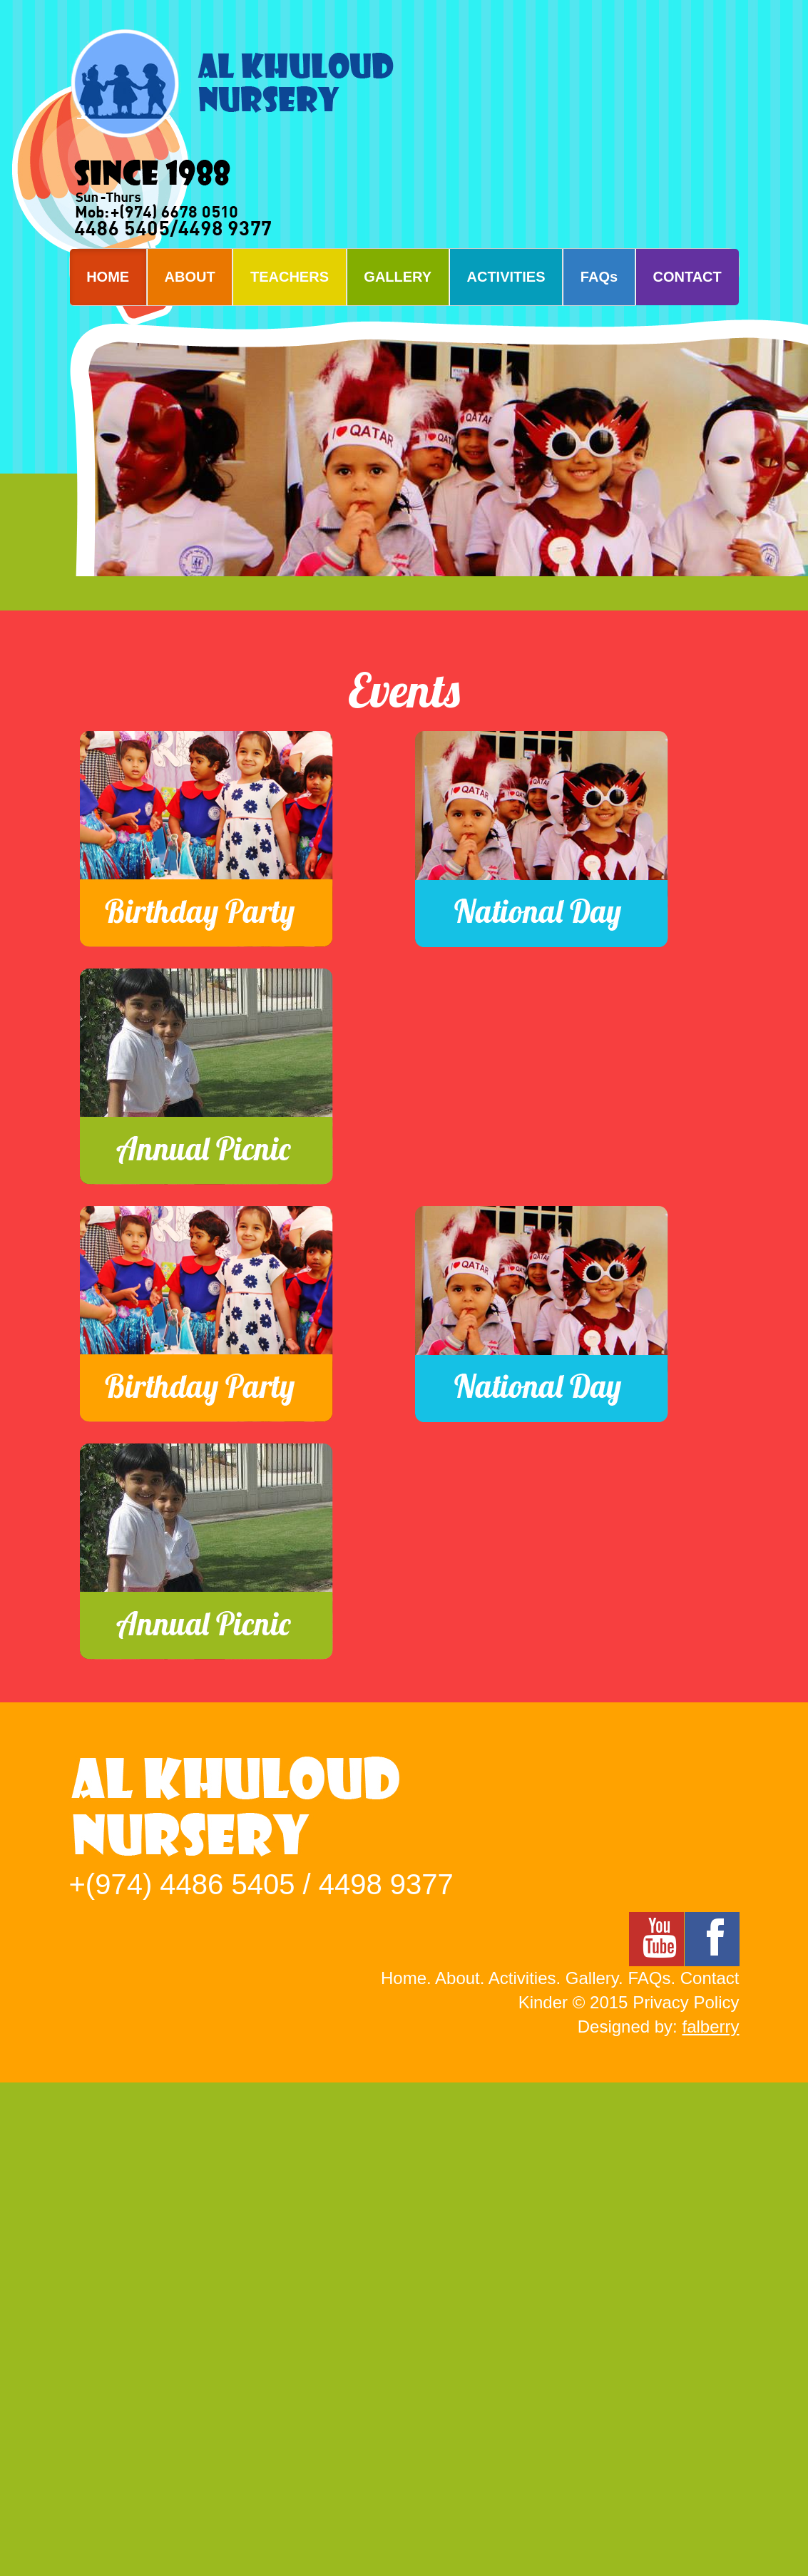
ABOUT (190, 277)
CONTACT (687, 277)
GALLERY (397, 277)
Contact (710, 1978)
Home (403, 1978)
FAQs (599, 277)
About (457, 1978)
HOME (107, 277)
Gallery (592, 1978)
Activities (522, 1978)
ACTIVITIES (506, 277)
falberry (710, 2026)
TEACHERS (289, 277)
